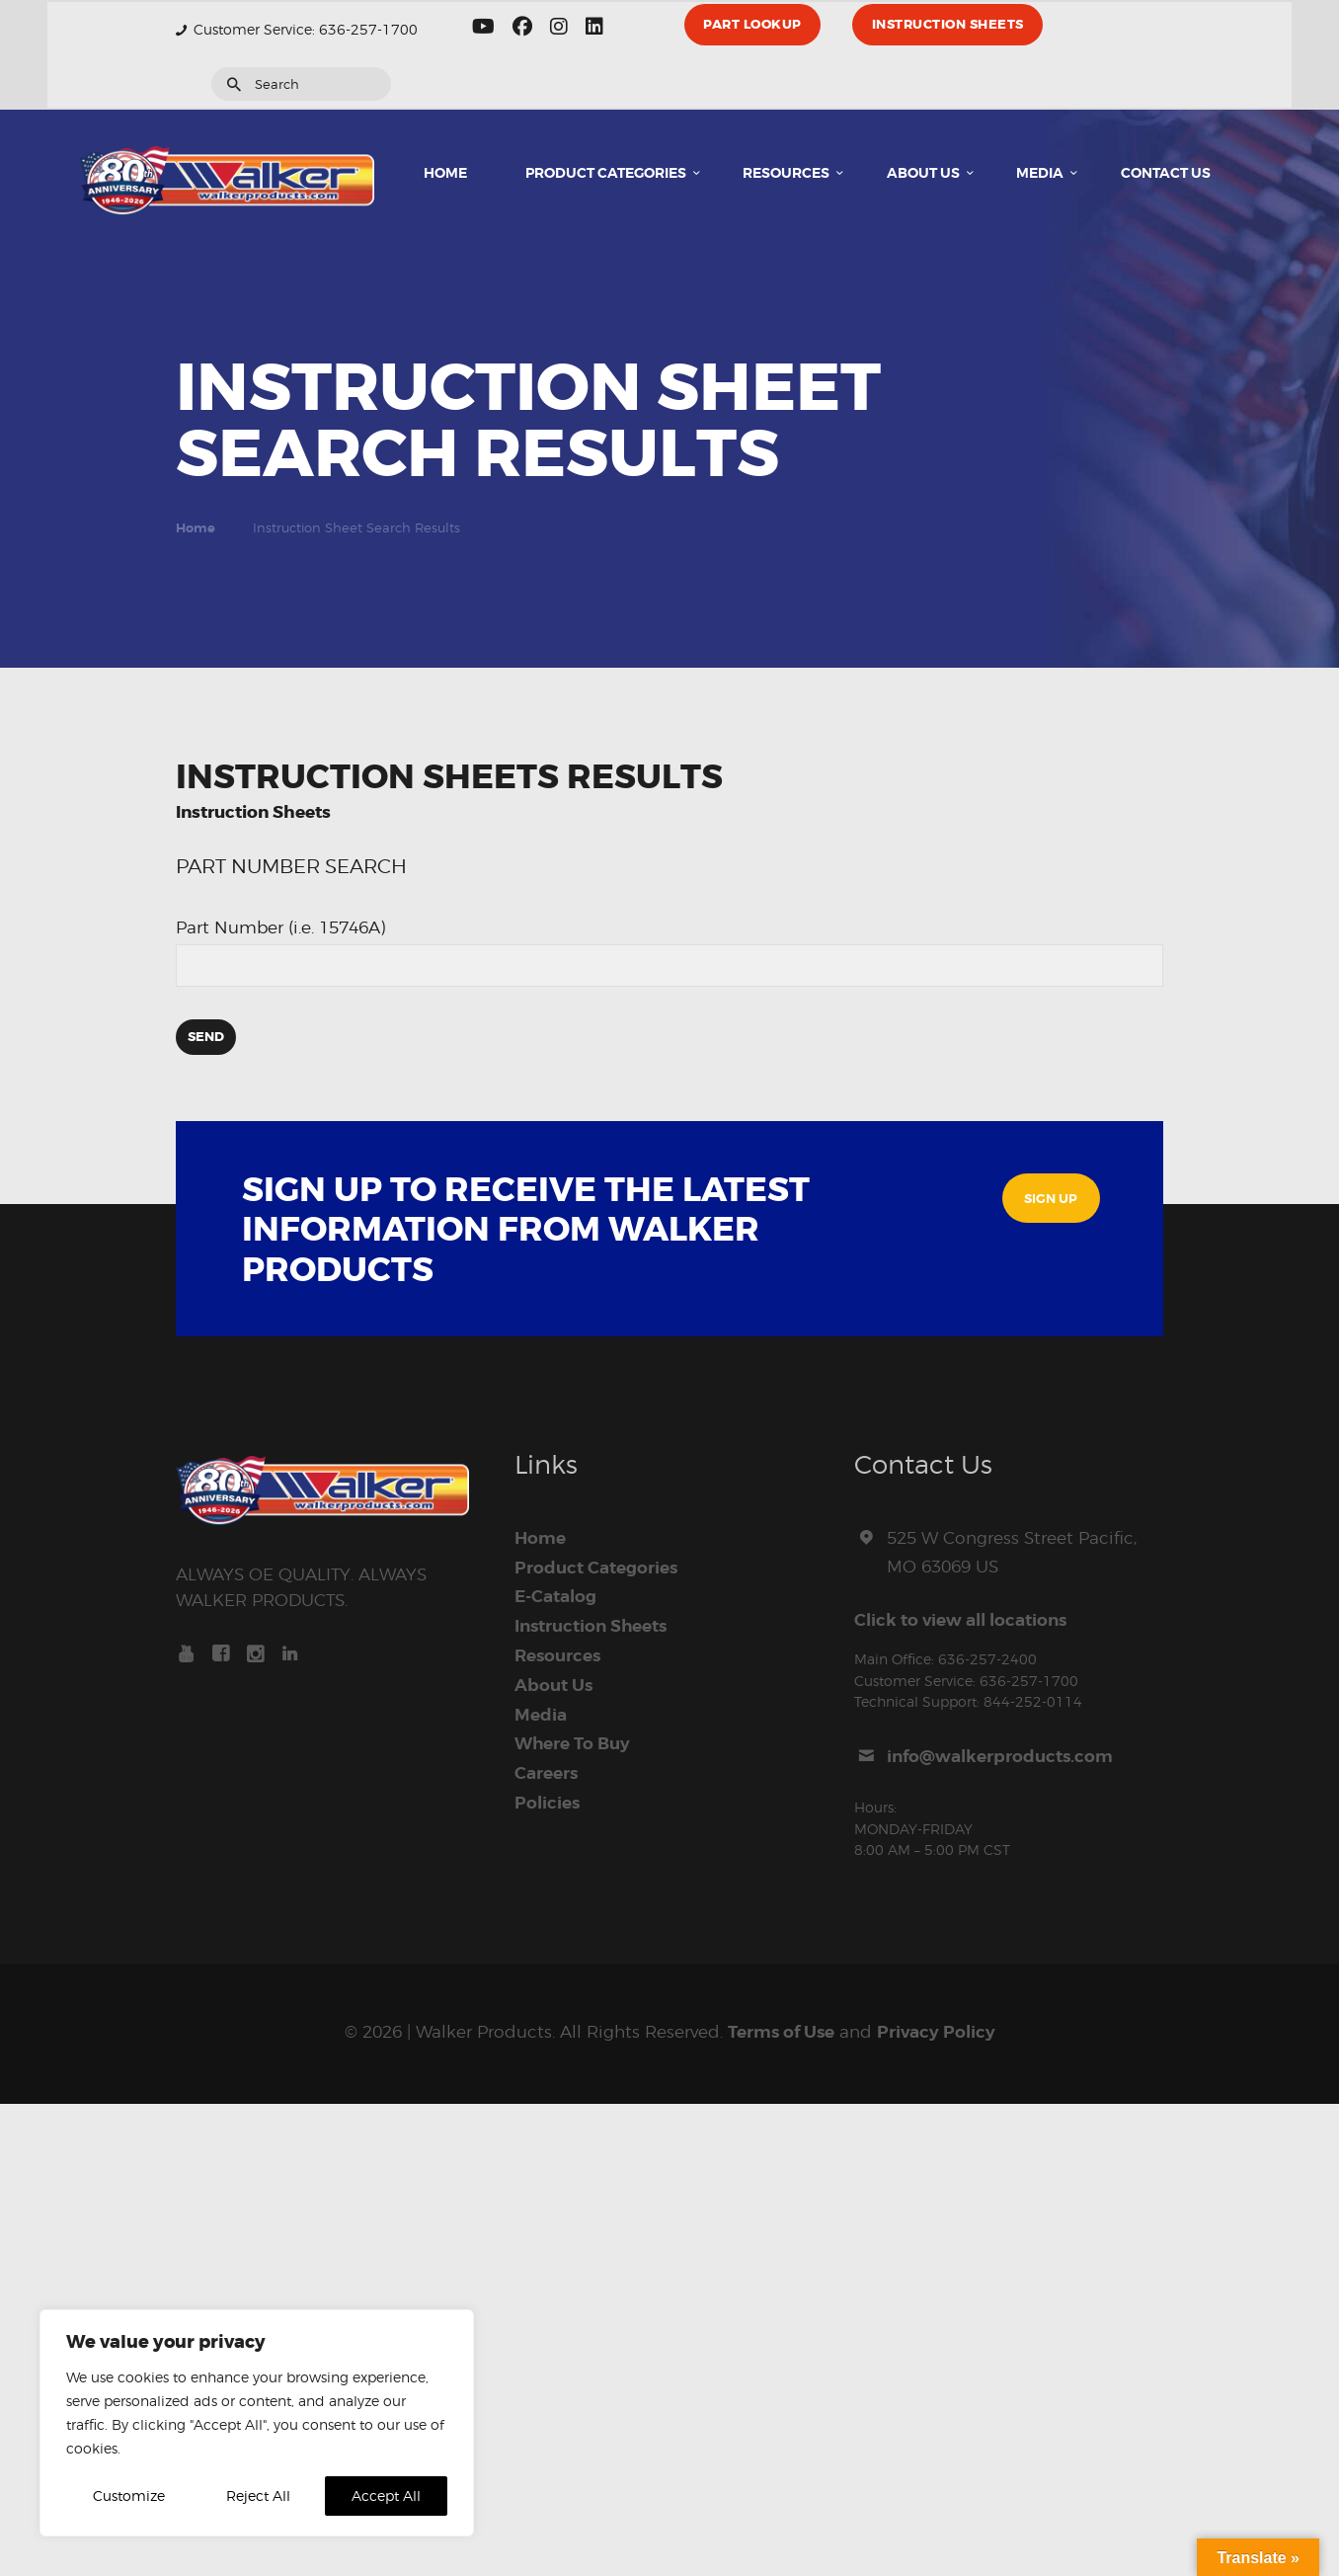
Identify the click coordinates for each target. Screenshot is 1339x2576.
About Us (553, 1685)
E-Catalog (555, 1596)
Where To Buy (572, 1743)
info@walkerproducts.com (1000, 1756)
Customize (129, 2495)
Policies (547, 1803)
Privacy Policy (936, 2032)
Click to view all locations (960, 1620)
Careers (546, 1773)
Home (195, 528)
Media (540, 1715)
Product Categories (595, 1568)
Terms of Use (781, 2032)
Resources (557, 1656)
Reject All (258, 2495)
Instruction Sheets (590, 1626)
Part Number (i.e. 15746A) (280, 927)
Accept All (386, 2495)
